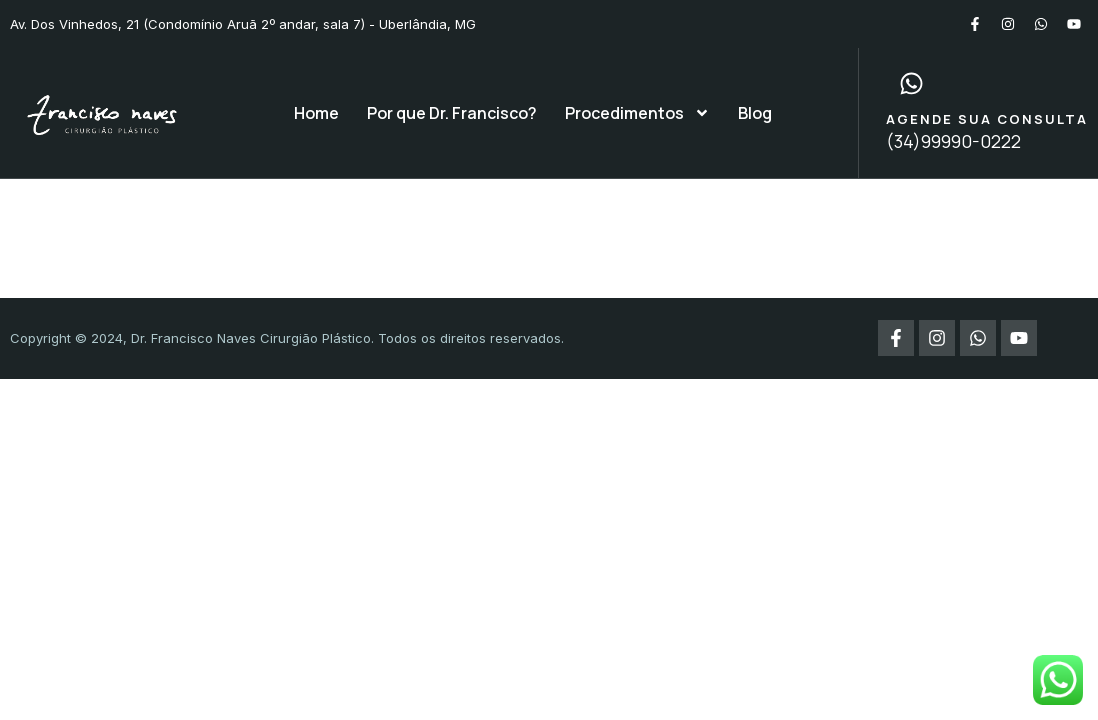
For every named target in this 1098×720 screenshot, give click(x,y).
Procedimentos (637, 113)
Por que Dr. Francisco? (452, 113)
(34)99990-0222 (953, 141)
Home (316, 113)
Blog (755, 113)
